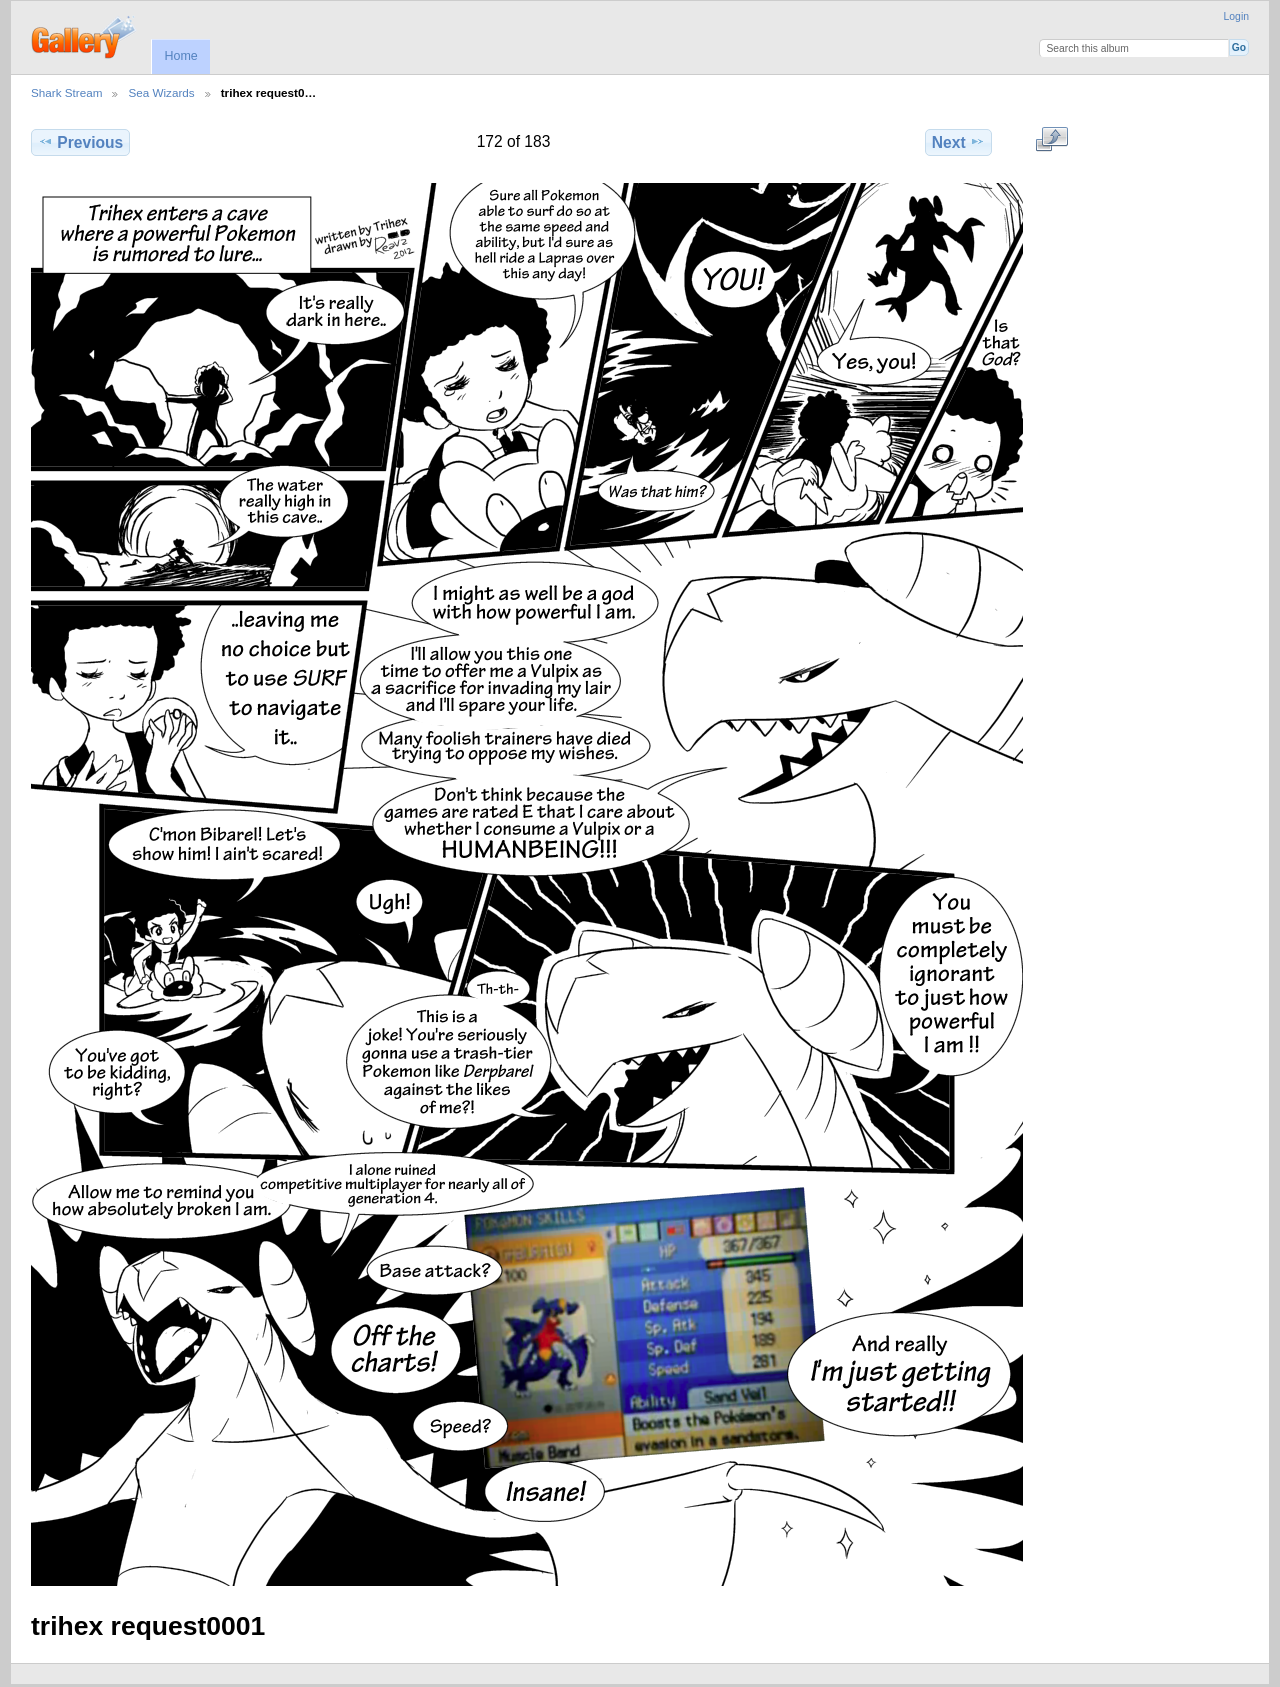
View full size (1051, 140)
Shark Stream (66, 92)
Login (1236, 16)
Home (180, 56)
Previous (80, 142)
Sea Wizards (161, 92)
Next (958, 142)
